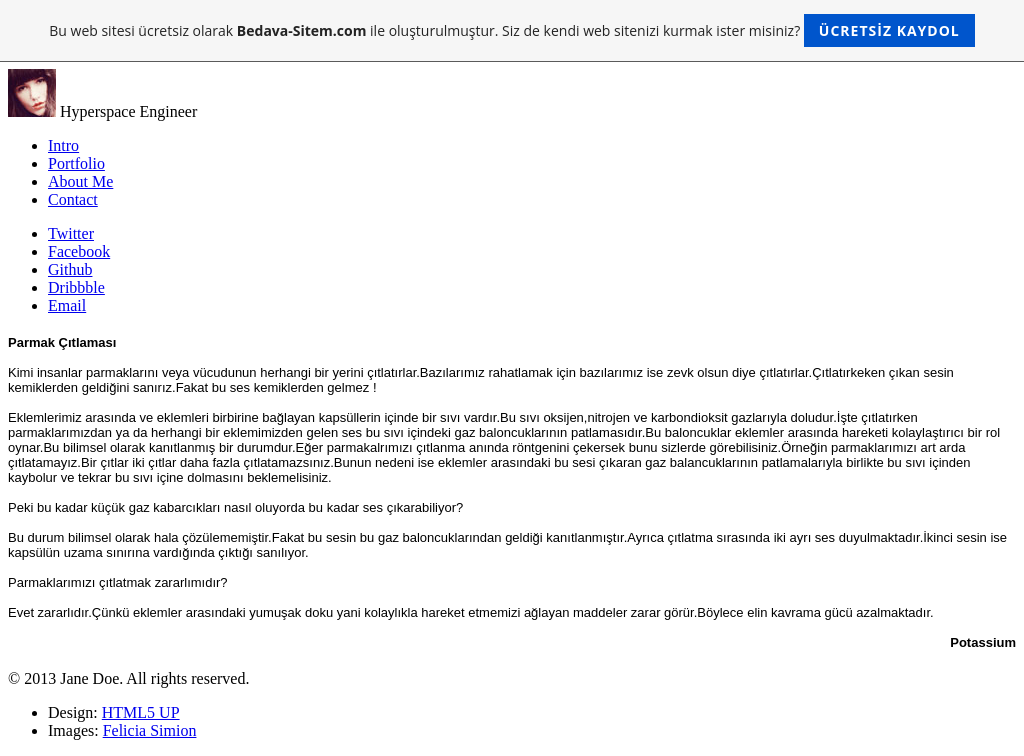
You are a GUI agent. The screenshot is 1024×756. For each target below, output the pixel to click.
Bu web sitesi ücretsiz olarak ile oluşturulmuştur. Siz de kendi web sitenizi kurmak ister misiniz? (511, 30)
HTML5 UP (141, 712)
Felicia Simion (150, 730)
